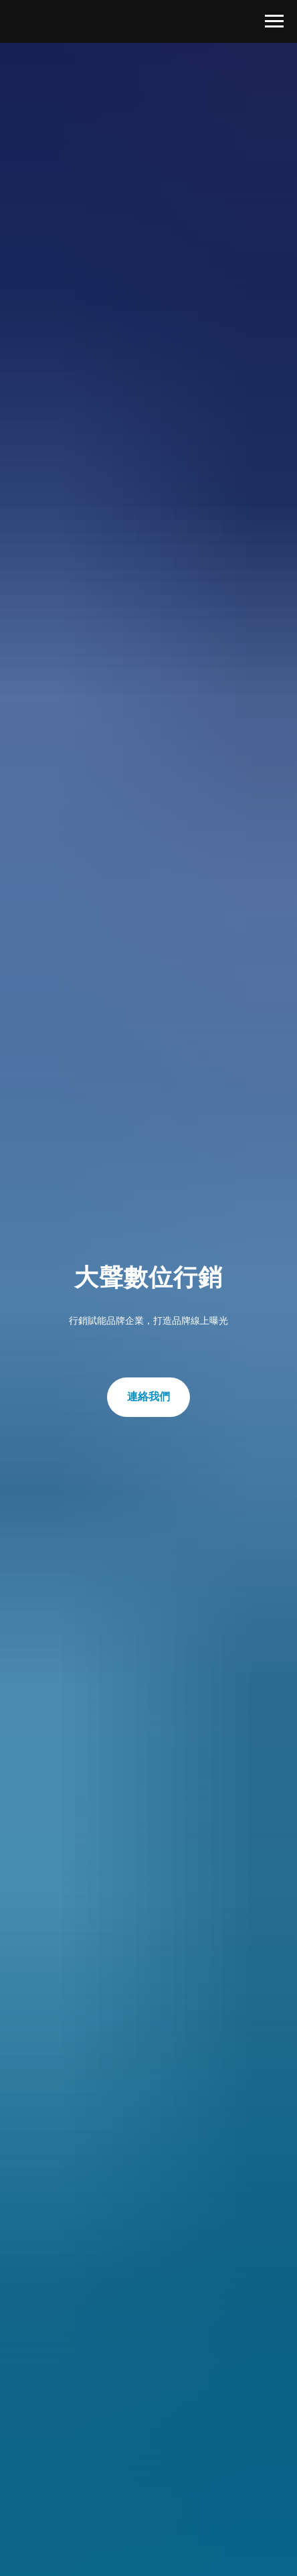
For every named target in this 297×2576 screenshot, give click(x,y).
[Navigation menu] (274, 21)
